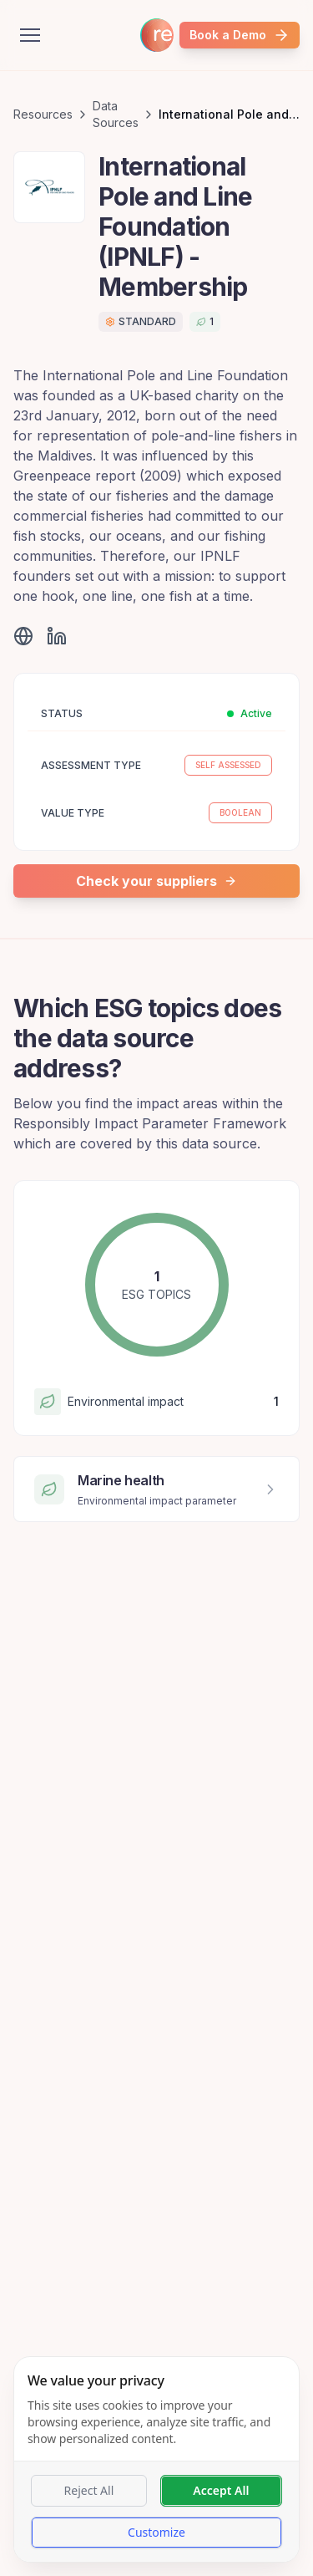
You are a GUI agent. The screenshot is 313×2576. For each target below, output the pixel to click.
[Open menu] (30, 35)
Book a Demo (239, 35)
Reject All (89, 2490)
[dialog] (156, 2459)
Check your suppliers (156, 881)
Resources (43, 114)
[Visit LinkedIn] (57, 636)
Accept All (221, 2490)
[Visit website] (23, 636)
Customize (156, 2532)
